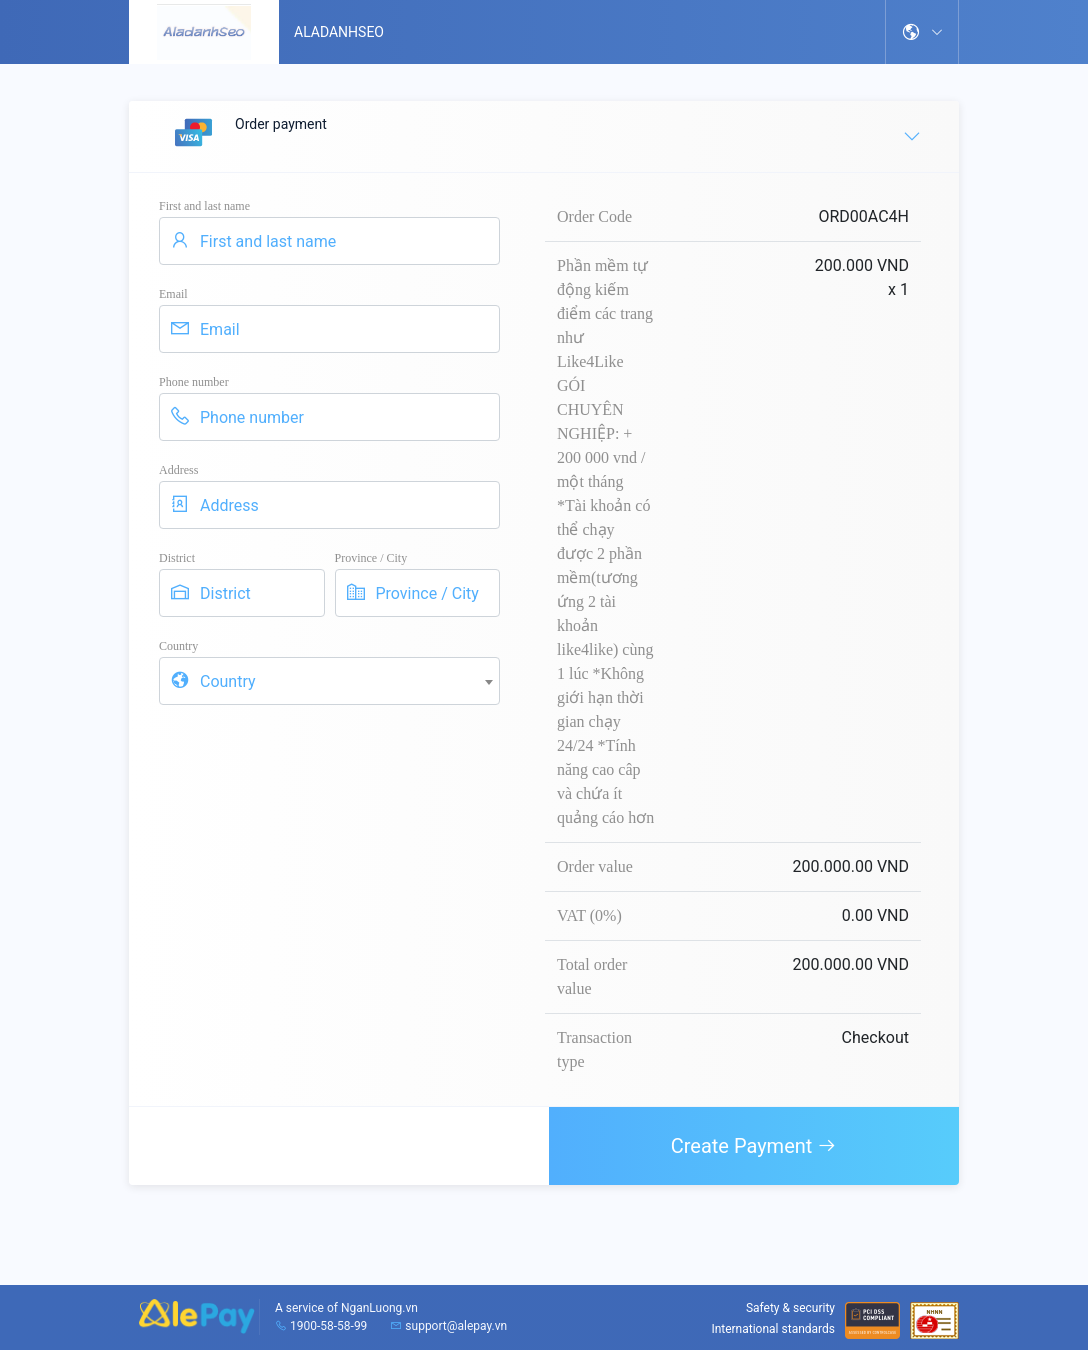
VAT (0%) (589, 915)
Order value (595, 866)
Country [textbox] (228, 681)
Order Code (594, 216)
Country (178, 646)
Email (173, 294)
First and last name (204, 206)
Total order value (592, 976)
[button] (922, 32)
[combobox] (329, 681)
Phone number (194, 382)
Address (178, 470)
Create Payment (754, 1146)
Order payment (545, 135)
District (177, 558)
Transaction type (594, 1049)
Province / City (371, 558)
